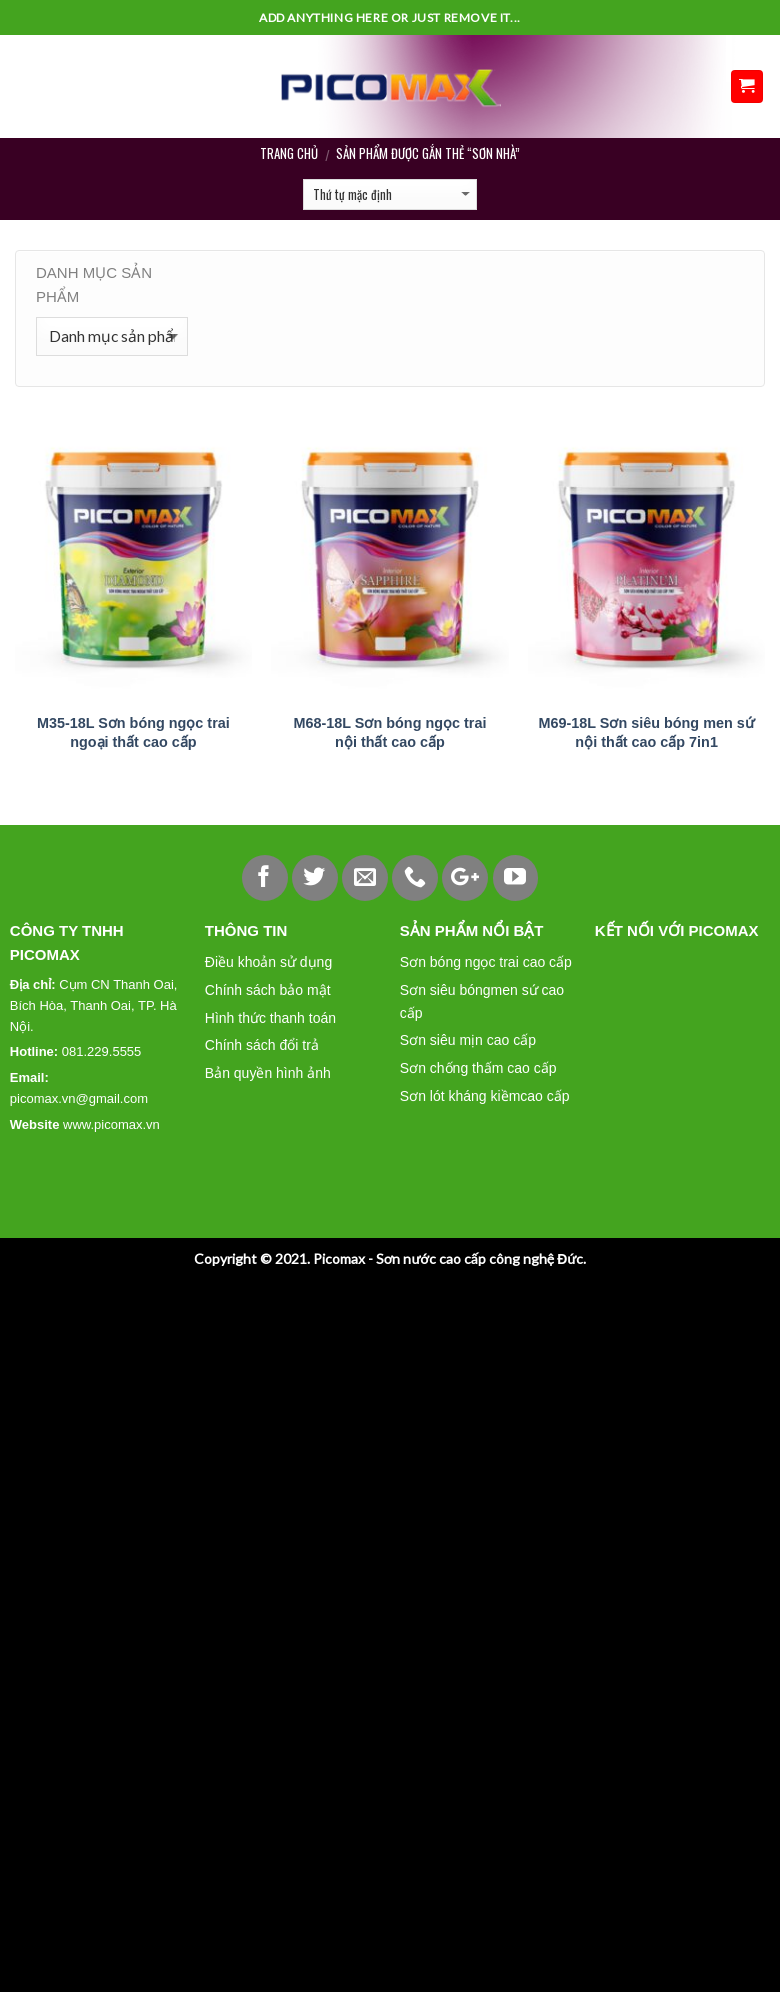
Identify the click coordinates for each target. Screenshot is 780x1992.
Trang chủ (289, 153)
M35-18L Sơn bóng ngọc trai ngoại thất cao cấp (133, 732)
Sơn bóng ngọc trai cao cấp (486, 962)
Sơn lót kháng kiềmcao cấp (485, 1096)
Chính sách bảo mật (268, 990)
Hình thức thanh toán (270, 1018)
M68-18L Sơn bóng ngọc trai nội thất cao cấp (390, 732)
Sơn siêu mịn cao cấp (468, 1040)
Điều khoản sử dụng (268, 962)
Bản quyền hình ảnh (268, 1073)
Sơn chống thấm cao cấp (478, 1068)
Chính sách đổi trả (262, 1045)
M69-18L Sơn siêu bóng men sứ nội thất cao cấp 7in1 (647, 732)
